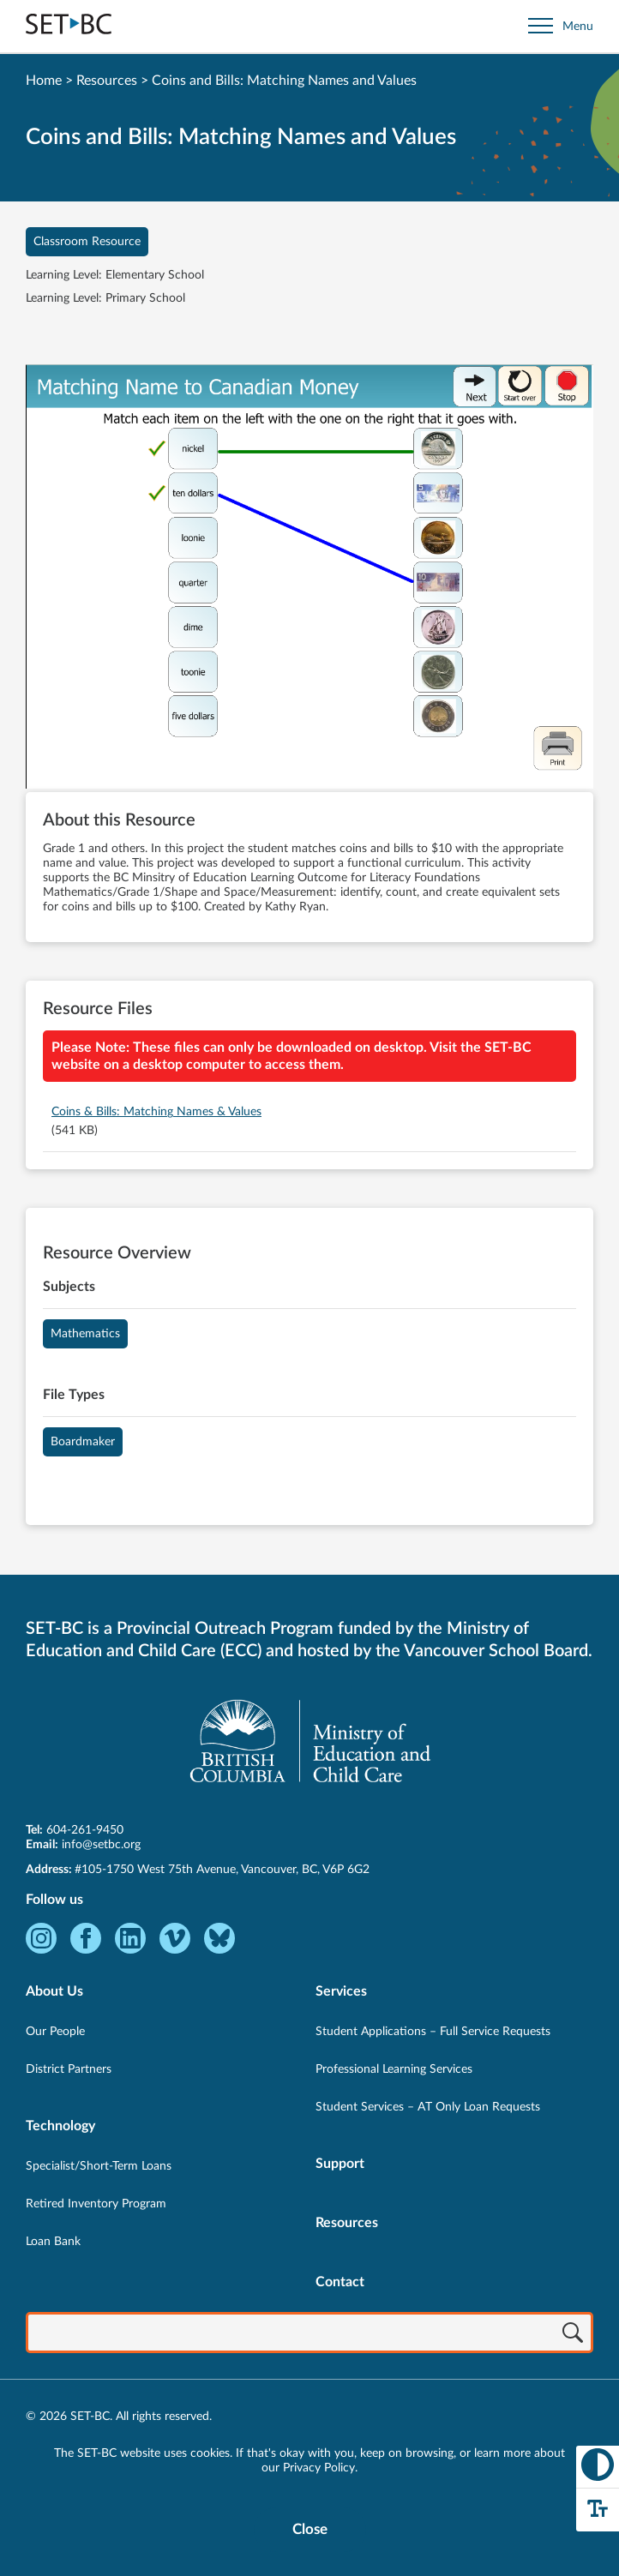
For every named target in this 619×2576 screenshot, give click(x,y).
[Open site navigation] (560, 26)
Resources (106, 80)
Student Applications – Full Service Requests (433, 2032)
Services (341, 1991)
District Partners (68, 2069)
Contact (340, 2282)
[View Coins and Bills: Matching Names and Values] (309, 578)
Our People (55, 2032)
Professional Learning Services (394, 2069)
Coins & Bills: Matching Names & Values (156, 1112)
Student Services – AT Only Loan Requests (428, 2107)
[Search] (572, 2334)
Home (44, 80)
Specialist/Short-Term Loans (98, 2166)
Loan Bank (53, 2242)
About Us (54, 1991)
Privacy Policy (319, 2468)
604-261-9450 (84, 1830)
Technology (60, 2126)
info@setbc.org (101, 1845)
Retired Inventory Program (96, 2204)
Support (340, 2164)
